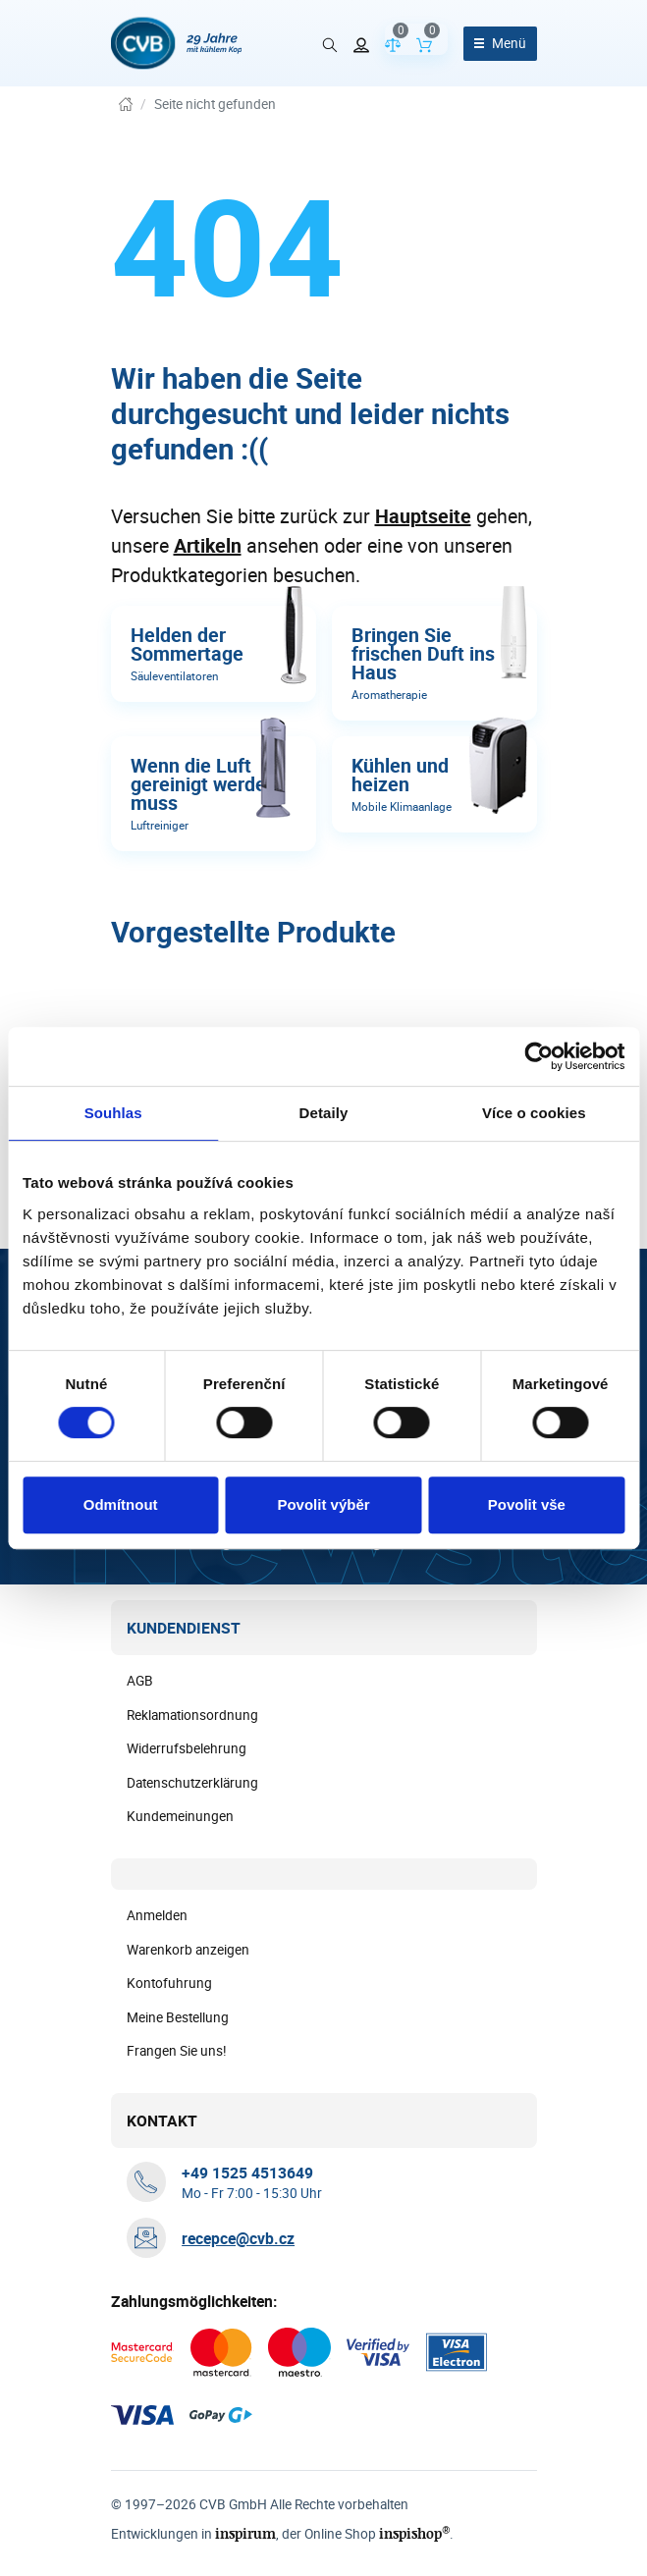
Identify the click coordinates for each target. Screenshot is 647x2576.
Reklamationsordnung (192, 1715)
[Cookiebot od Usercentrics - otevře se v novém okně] (538, 1056)
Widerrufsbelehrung (186, 1748)
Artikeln (208, 545)
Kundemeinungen (180, 1816)
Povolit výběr (323, 1504)
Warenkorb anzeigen (188, 1950)
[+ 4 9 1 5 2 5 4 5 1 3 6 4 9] (247, 2172)
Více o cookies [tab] (534, 1112)
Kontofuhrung (169, 1983)
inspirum (245, 2533)
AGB (140, 1681)
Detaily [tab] (324, 1112)
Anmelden (157, 1915)
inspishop (415, 2533)
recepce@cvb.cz (238, 2238)
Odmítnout (120, 1504)
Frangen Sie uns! (177, 2051)
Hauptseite (423, 516)
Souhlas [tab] (113, 1112)
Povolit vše (527, 1504)
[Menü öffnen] (500, 44)
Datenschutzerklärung (192, 1783)
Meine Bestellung (178, 2017)
